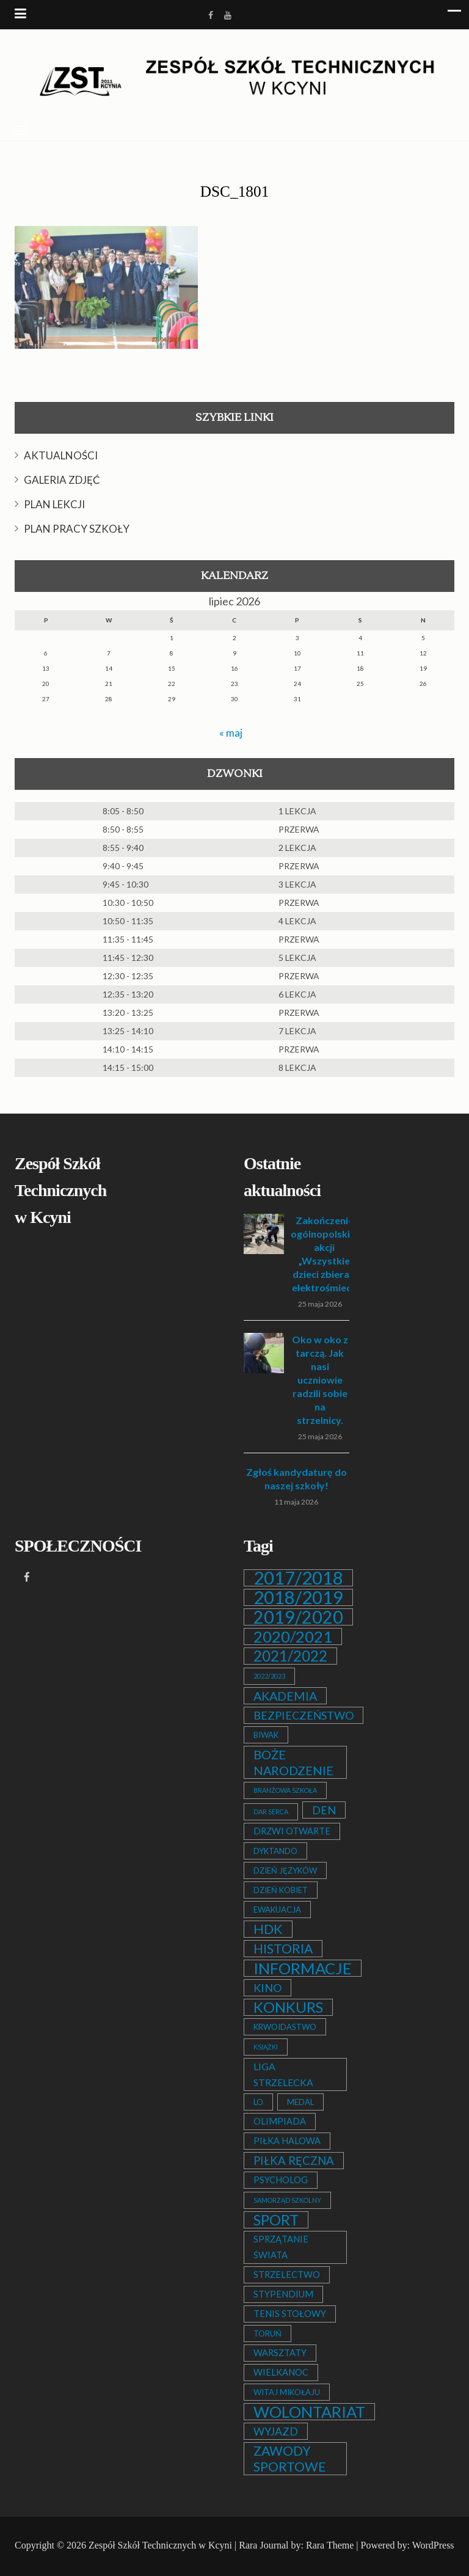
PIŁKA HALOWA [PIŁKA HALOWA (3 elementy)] (287, 2141)
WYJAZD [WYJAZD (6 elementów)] (275, 2431)
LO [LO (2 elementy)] (258, 2102)
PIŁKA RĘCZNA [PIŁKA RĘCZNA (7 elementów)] (293, 2160)
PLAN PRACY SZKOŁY (76, 528)
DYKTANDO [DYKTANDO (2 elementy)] (275, 1851)
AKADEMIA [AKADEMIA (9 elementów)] (285, 1695)
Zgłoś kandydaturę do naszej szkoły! (296, 1478)
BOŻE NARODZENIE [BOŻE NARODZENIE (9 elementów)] (293, 1762)
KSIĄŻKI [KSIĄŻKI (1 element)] (265, 2047)
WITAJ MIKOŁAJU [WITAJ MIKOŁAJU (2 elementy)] (286, 2392)
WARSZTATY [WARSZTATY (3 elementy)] (280, 2353)
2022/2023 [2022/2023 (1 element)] (269, 1676)
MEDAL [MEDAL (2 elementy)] (300, 2102)
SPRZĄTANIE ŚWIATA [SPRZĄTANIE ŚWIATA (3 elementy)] (280, 2247)
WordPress (433, 2545)
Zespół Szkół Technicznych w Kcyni (160, 2545)
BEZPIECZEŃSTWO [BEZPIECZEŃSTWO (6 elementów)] (303, 1715)
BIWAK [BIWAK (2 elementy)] (265, 1735)
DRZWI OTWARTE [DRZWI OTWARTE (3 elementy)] (291, 1831)
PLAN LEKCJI (54, 504)
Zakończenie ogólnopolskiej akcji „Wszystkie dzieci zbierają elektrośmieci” (324, 1253)
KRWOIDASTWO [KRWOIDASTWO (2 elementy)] (284, 2027)
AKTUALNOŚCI (61, 455)
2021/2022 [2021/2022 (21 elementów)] (290, 1656)
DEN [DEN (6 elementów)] (324, 1810)
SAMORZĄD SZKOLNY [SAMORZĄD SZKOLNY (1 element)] (287, 2200)
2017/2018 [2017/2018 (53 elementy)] (298, 1577)
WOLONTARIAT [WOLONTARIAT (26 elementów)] (309, 2411)
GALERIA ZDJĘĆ (62, 479)
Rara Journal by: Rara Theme (296, 2545)
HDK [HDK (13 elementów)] (268, 1929)
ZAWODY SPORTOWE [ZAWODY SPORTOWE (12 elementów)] (289, 2459)
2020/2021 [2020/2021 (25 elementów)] (292, 1636)
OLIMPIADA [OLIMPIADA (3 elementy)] (279, 2121)
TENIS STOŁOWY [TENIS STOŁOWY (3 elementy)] (289, 2313)
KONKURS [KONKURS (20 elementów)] (288, 2007)
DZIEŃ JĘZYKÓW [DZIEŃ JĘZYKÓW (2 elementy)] (285, 1870)
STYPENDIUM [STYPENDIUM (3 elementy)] (283, 2294)
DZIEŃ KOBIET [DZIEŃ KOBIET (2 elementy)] (280, 1890)
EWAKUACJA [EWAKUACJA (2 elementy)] (277, 1909)
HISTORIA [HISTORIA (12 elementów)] (283, 1949)
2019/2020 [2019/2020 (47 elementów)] (298, 1617)
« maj (230, 732)
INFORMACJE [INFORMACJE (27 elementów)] (302, 1968)
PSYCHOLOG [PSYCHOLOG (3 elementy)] (280, 2180)
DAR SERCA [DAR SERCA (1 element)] (270, 1811)
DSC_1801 (234, 191)
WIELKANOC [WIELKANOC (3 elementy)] (280, 2372)
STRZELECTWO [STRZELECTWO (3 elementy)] (286, 2274)
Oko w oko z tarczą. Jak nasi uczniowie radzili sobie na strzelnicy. (320, 1380)
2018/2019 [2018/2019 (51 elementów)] (298, 1597)
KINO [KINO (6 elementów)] (267, 1987)
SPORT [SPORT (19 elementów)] (276, 2219)
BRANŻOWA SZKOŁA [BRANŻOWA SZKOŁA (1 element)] (285, 1790)
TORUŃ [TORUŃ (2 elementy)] (267, 2333)
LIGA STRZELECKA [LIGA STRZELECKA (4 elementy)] (283, 2074)
